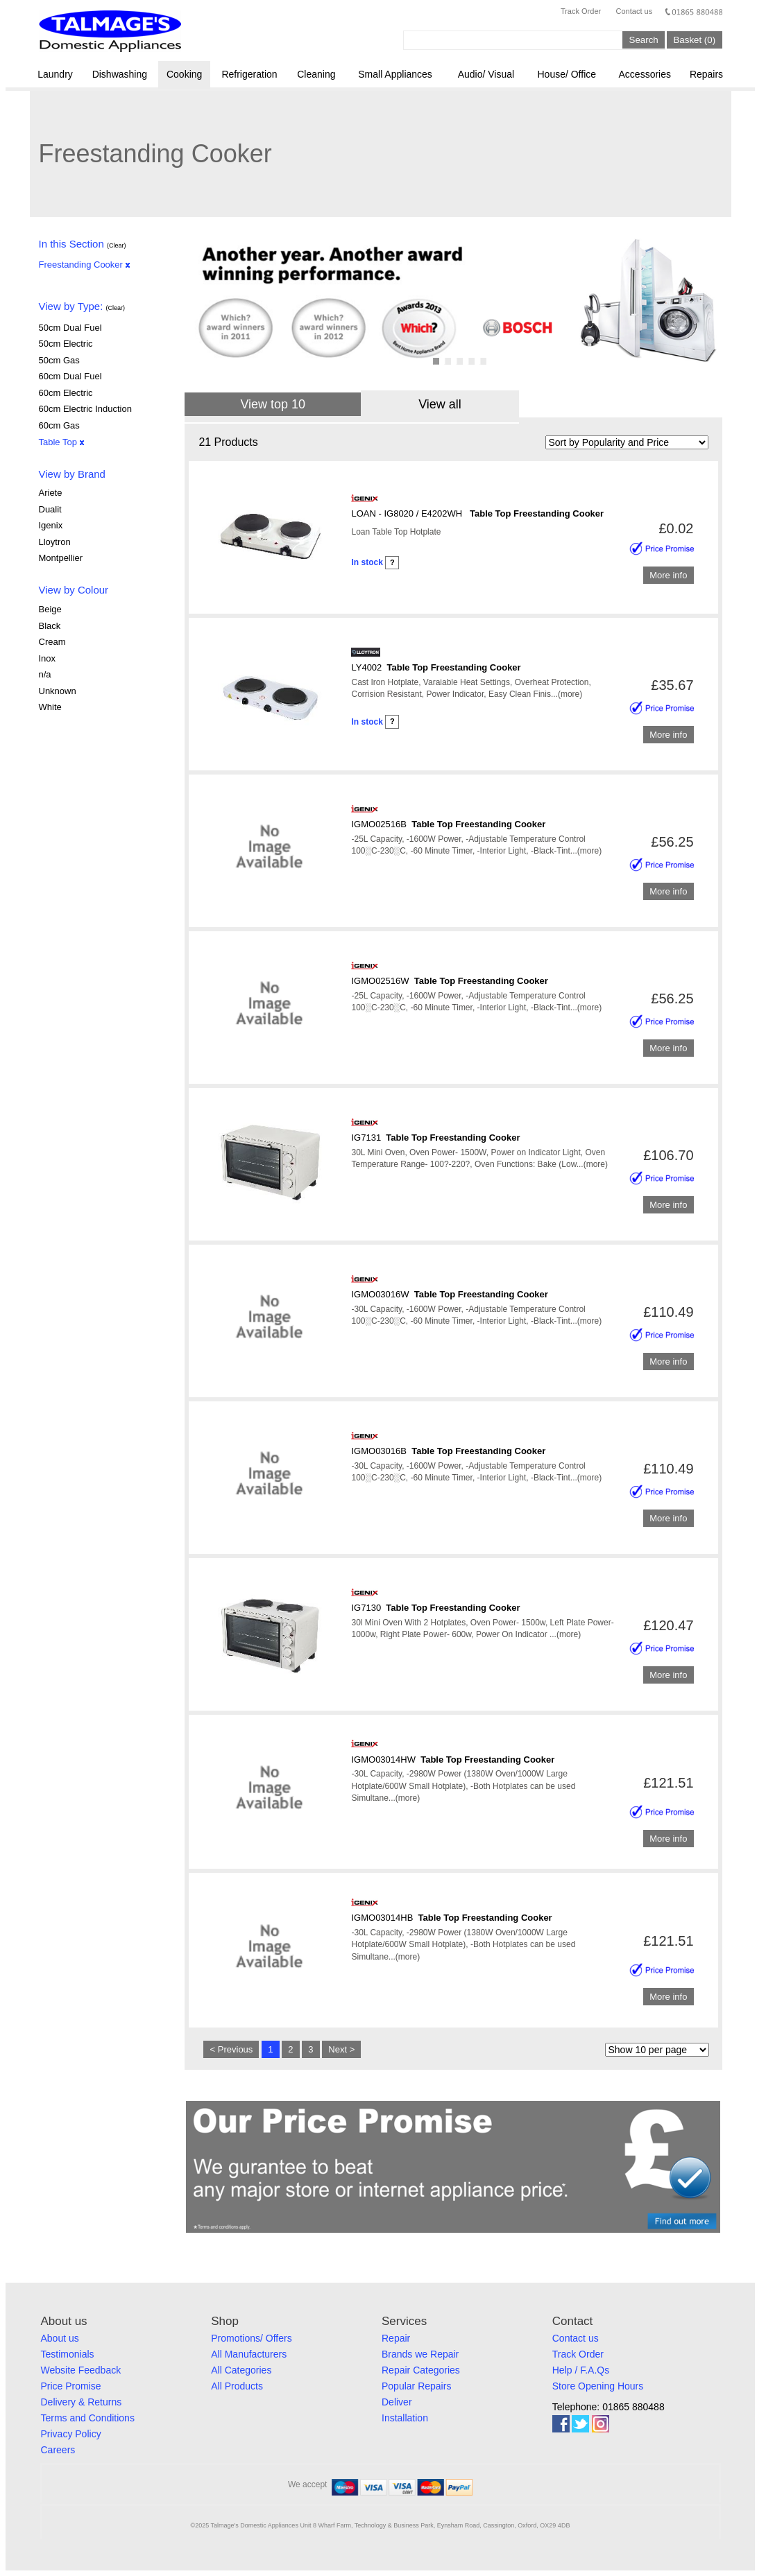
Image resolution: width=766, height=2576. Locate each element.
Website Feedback (81, 2370)
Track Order (581, 11)
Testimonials (67, 2354)
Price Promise (71, 2386)
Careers (58, 2449)
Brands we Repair (420, 2354)
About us (60, 2338)
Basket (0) (694, 40)
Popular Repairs (416, 2386)
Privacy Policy (71, 2433)
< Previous (231, 2049)
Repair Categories (421, 2370)
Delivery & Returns (81, 2402)
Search (643, 40)
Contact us (634, 11)
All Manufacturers (249, 2354)
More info (668, 575)
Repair (396, 2338)
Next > (341, 2049)
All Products (237, 2386)
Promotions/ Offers (251, 2338)
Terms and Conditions (88, 2417)
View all (439, 404)
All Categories (241, 2370)
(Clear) (116, 245)
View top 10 (272, 404)
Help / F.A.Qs (580, 2370)
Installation (405, 2417)
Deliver (397, 2402)
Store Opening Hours (598, 2386)
